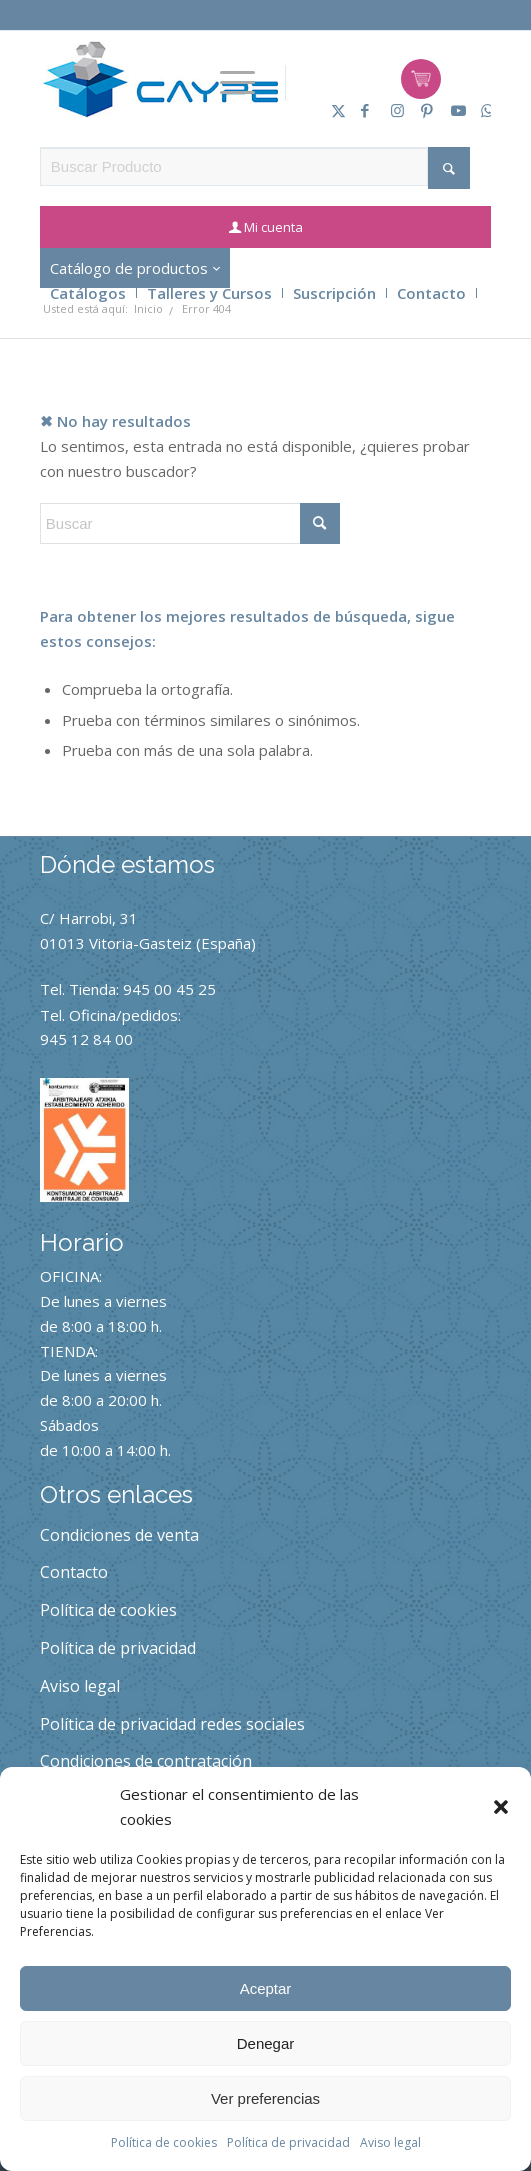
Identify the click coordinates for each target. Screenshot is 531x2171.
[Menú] (237, 82)
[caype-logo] (160, 79)
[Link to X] (331, 110)
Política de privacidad (288, 2142)
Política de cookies (164, 2142)
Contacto (431, 293)
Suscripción (334, 293)
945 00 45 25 (169, 989)
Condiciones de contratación (146, 1761)
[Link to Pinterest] (421, 110)
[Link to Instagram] (391, 110)
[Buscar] (190, 523)
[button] (501, 1807)
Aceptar (266, 1988)
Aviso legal (390, 2142)
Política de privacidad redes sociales (172, 1724)
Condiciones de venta (119, 1535)
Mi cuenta (273, 227)
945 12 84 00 (86, 1039)
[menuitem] (237, 82)
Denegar (266, 2043)
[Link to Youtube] (451, 110)
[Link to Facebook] (361, 110)
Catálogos (88, 293)
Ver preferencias (265, 2098)
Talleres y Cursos (209, 293)
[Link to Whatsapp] (481, 110)
